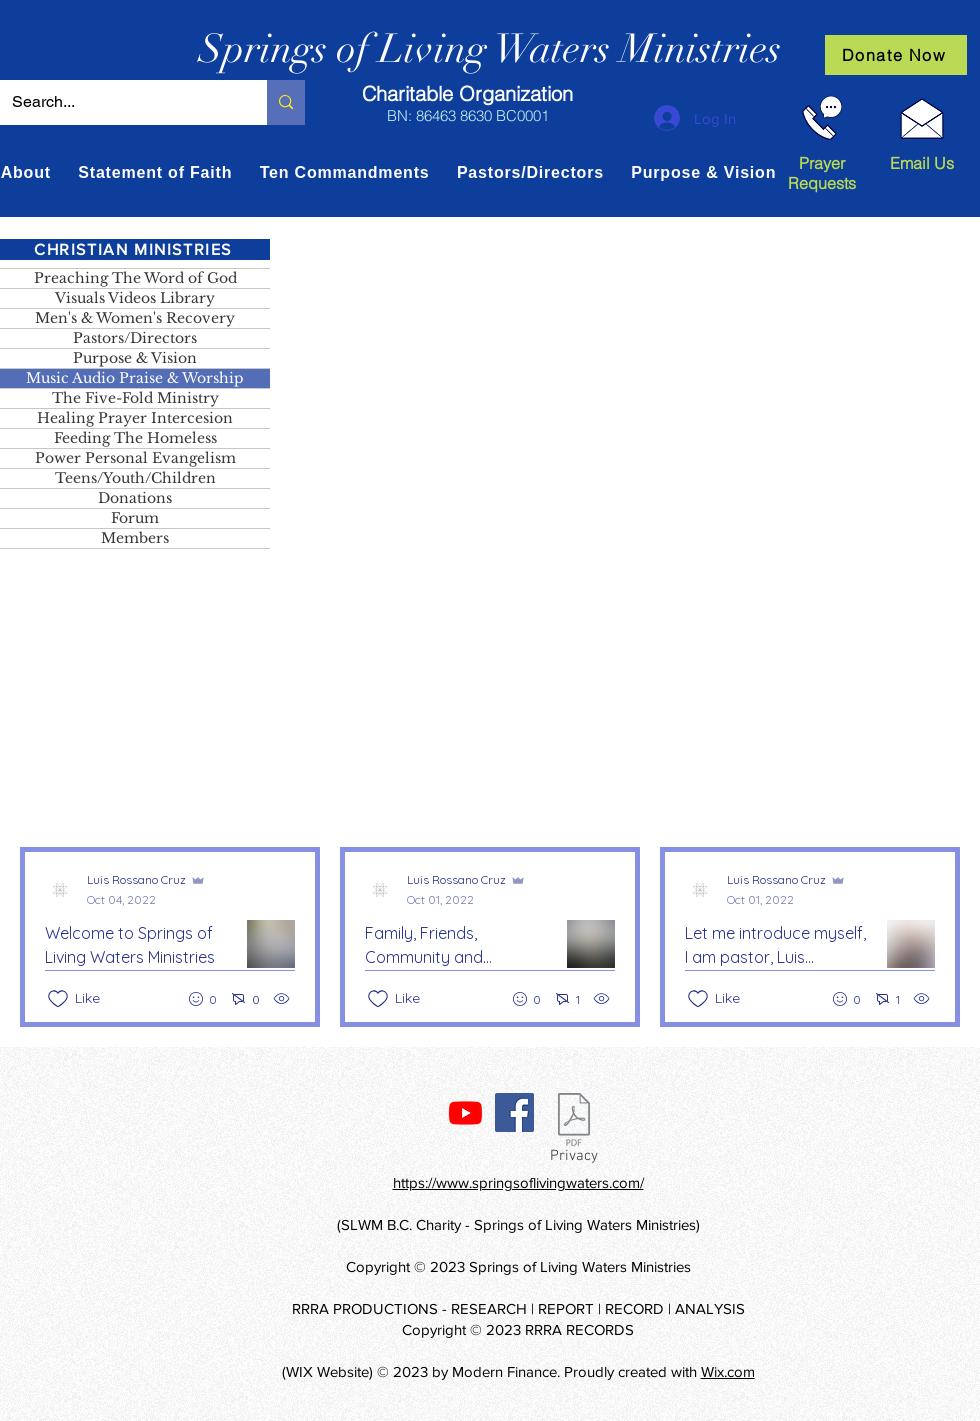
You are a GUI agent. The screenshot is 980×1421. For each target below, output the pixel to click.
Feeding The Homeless (135, 438)
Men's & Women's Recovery (135, 318)
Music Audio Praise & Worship (135, 378)
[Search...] (118, 102)
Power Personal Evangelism (135, 458)
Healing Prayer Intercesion (135, 418)
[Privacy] (574, 1132)
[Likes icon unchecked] (58, 999)
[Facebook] (514, 1112)
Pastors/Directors (135, 338)
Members (135, 538)
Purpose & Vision (135, 358)
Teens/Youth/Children (135, 478)
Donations (135, 498)
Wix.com (728, 1371)
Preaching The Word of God (135, 278)
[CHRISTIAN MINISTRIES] (135, 249)
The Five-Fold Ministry (135, 398)
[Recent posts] (490, 937)
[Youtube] (465, 1112)
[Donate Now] (896, 55)
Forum (135, 518)
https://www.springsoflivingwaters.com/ (518, 1182)
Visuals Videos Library (135, 298)
